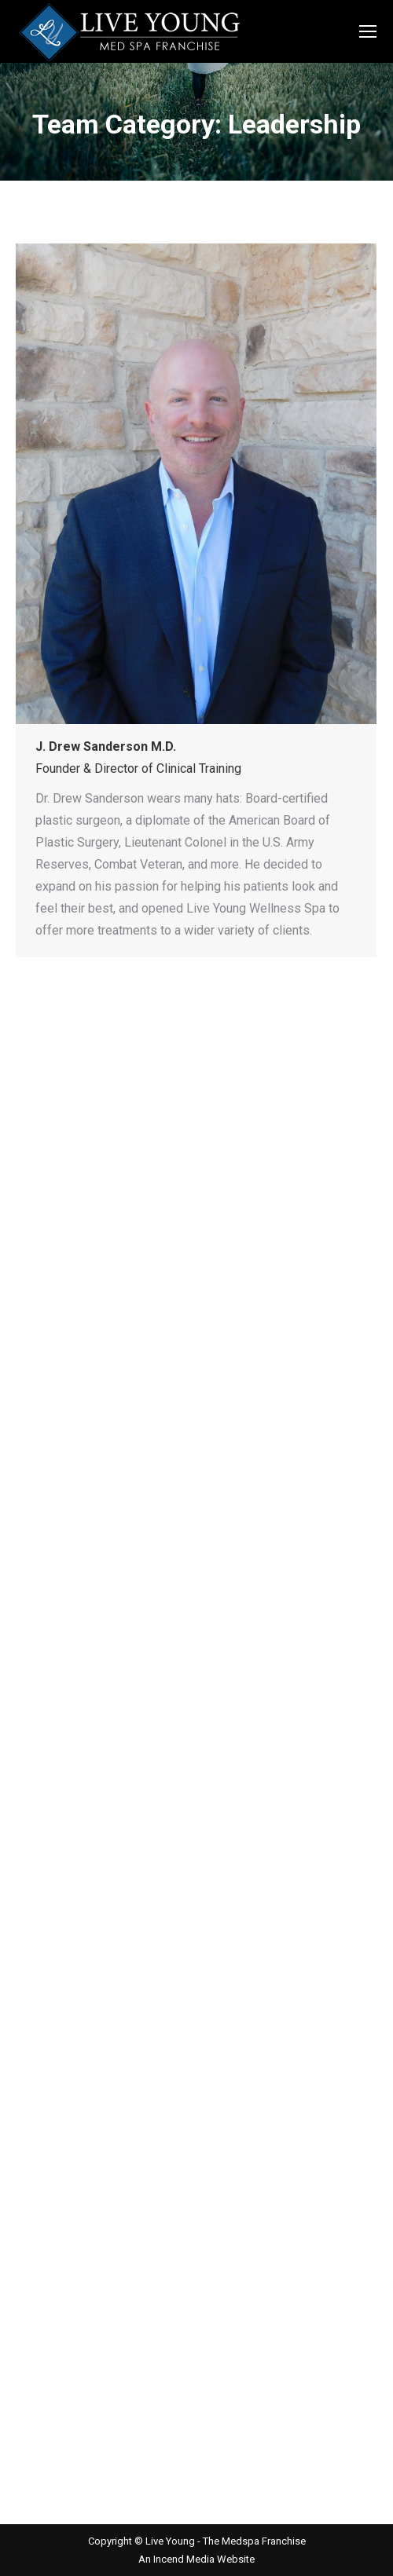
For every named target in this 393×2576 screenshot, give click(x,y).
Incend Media (185, 2559)
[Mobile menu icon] (367, 31)
